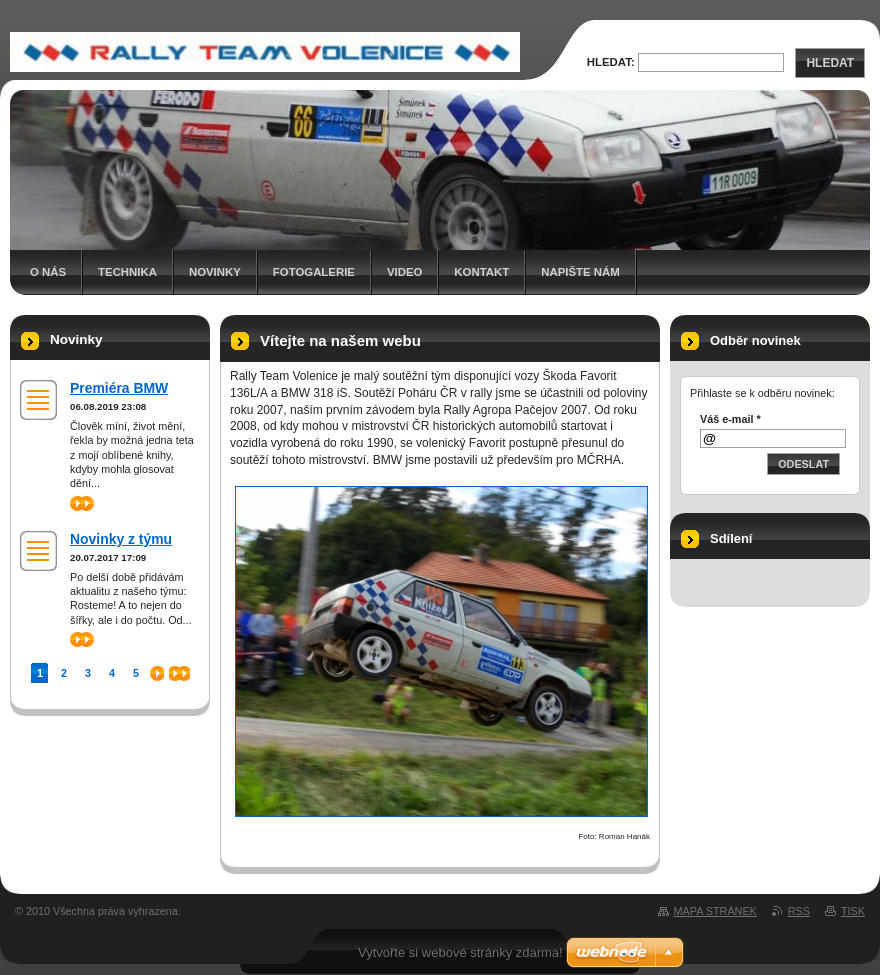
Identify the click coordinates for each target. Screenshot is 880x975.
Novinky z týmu (121, 539)
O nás (48, 272)
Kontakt (481, 272)
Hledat (830, 63)
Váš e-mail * (730, 419)
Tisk (853, 911)
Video (404, 272)
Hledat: (611, 62)
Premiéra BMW (119, 388)
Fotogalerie (314, 272)
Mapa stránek (715, 911)
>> (82, 503)
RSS (799, 911)
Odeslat (803, 464)
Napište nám (580, 272)
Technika (127, 272)
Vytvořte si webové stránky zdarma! (460, 952)
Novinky (215, 272)
